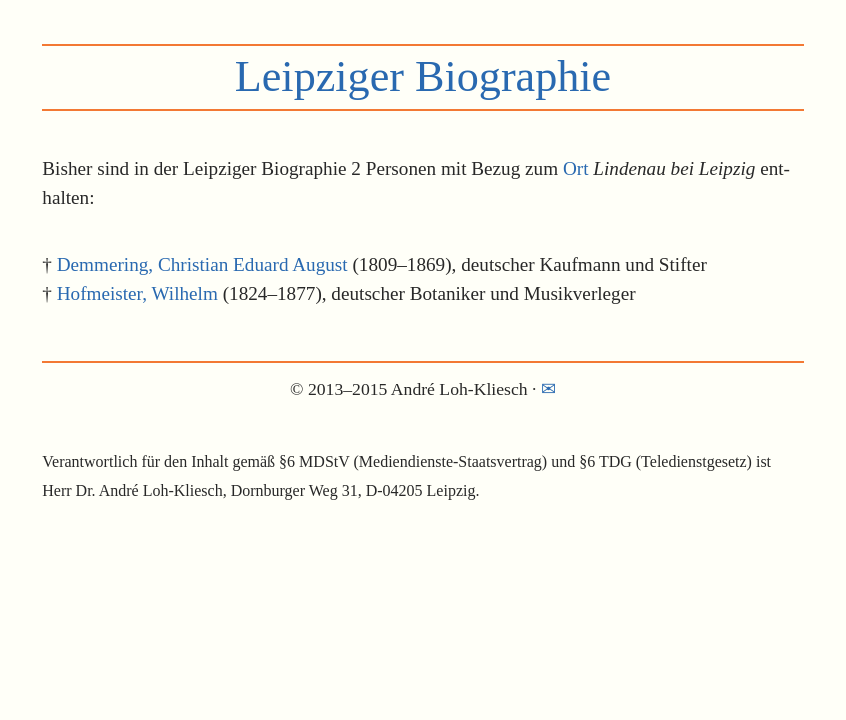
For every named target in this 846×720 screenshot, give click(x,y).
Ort (576, 168)
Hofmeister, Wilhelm (137, 293)
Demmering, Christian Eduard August (202, 264)
